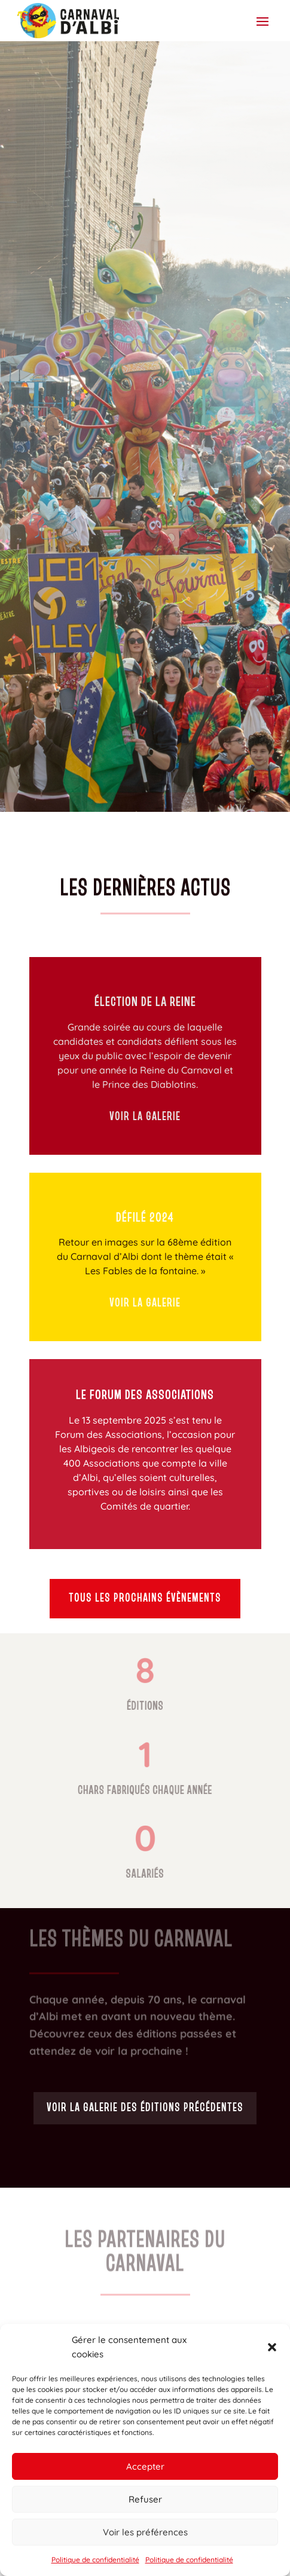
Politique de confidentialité (95, 2559)
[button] (272, 2347)
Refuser (145, 2499)
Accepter (145, 2466)
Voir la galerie (145, 1117)
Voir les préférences (145, 2532)
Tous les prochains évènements (145, 1599)
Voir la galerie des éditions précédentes (145, 2108)
